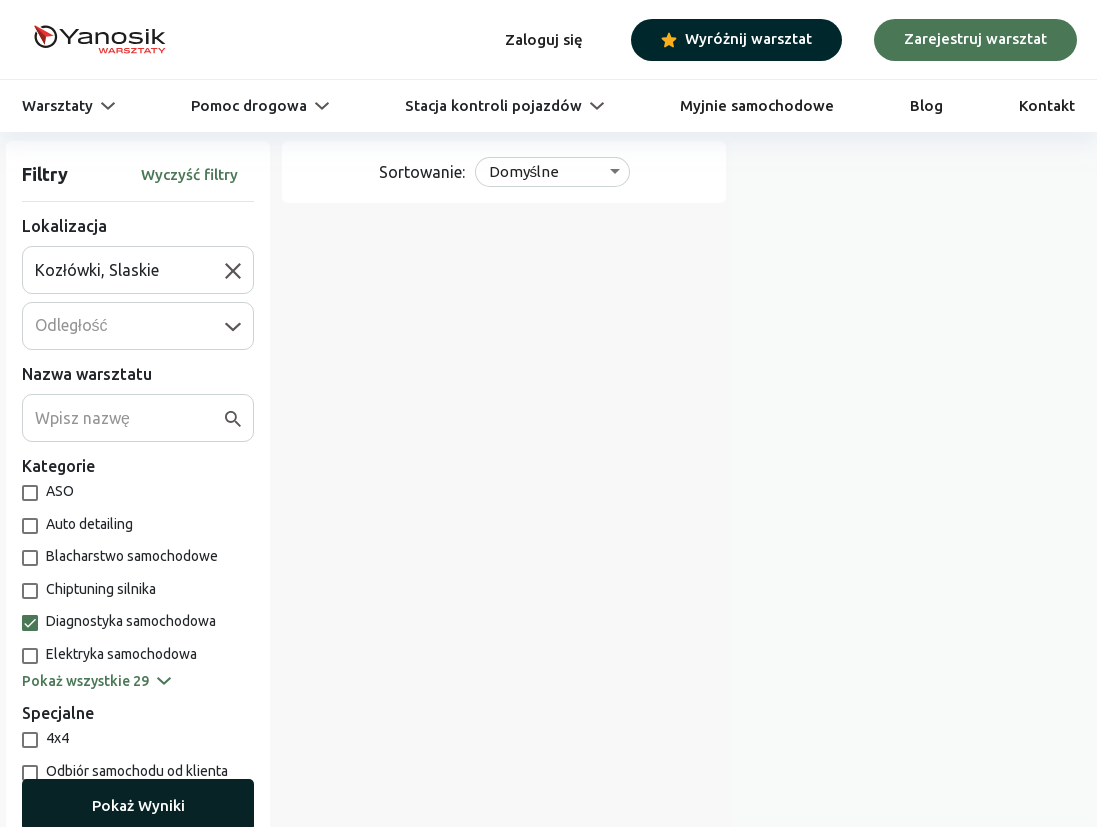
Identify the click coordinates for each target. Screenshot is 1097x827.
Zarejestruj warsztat (975, 38)
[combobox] (130, 270)
